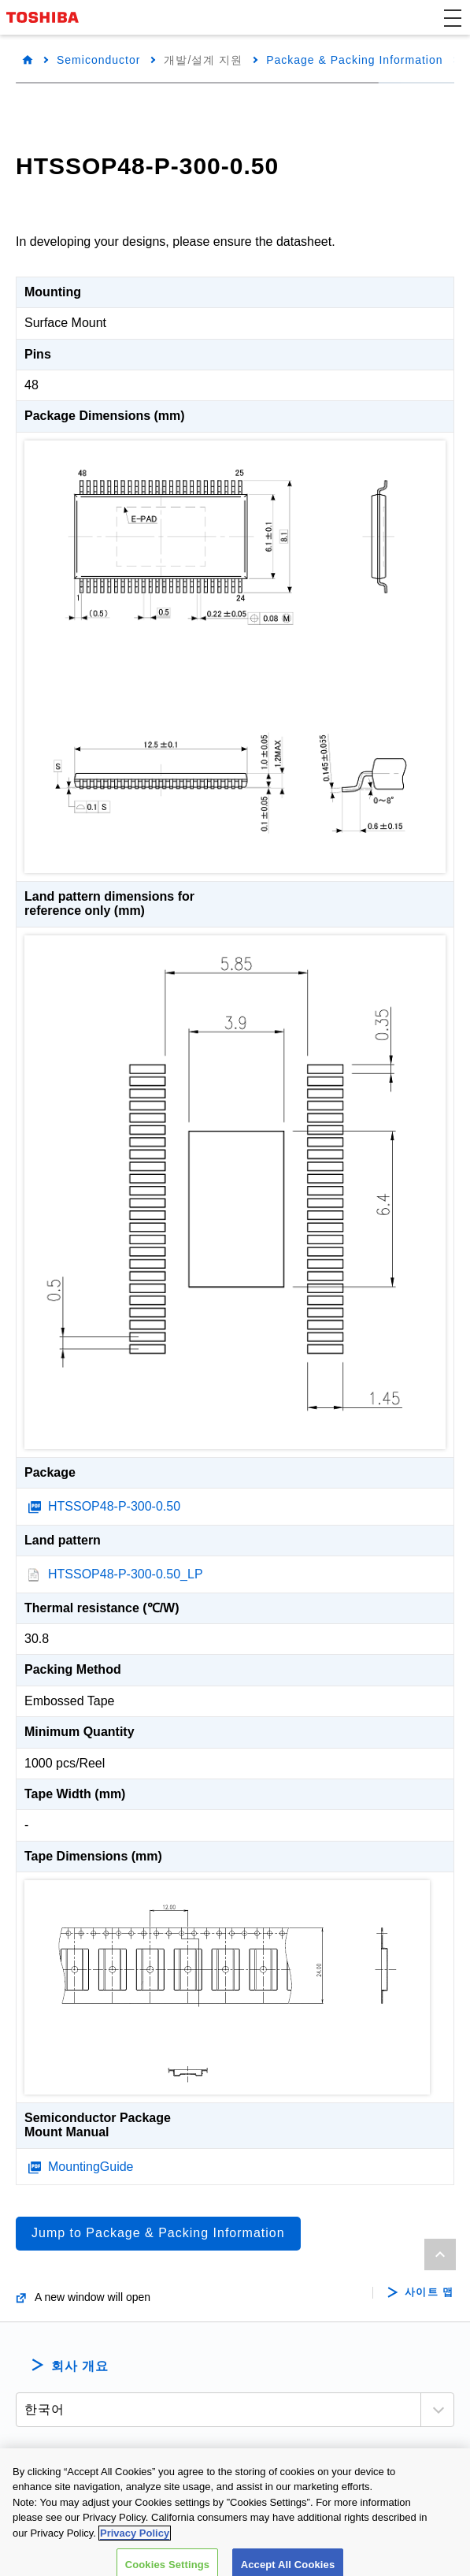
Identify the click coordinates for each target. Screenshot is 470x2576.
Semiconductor (98, 60)
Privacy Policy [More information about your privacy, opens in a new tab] (134, 2547)
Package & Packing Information (354, 60)
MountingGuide (91, 2166)
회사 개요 (80, 2366)
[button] (452, 17)
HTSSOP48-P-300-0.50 (114, 1506)
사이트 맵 (429, 2292)
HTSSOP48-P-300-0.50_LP (125, 1574)
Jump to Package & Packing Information (158, 2233)
